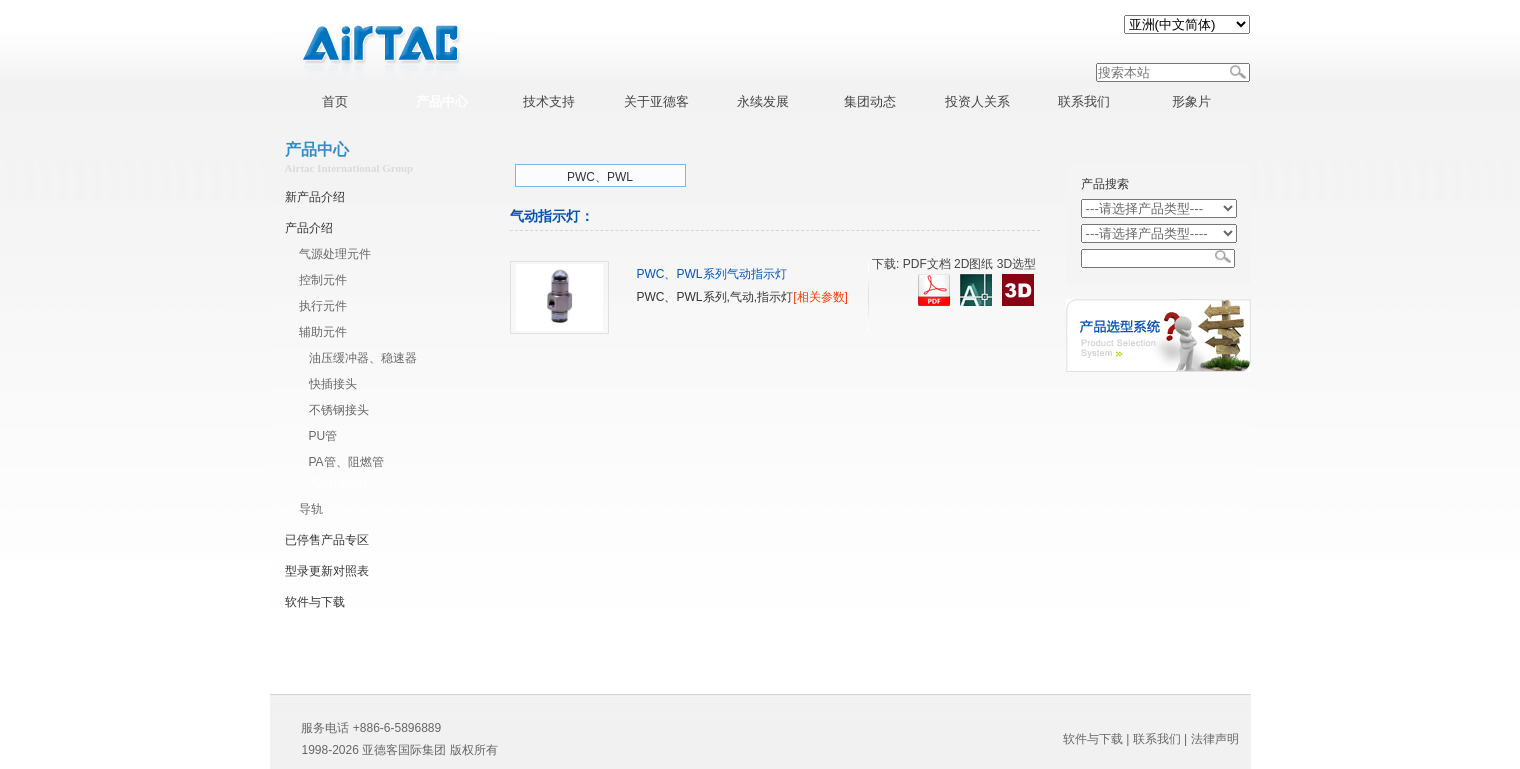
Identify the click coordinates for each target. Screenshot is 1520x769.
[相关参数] (820, 297)
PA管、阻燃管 (346, 462)
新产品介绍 (315, 197)
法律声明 (1215, 739)
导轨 (311, 509)
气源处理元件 (335, 254)
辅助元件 (323, 332)
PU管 (323, 436)
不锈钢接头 (339, 410)
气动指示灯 (339, 483)
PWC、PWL (600, 177)
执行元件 (323, 306)
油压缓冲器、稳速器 (363, 358)
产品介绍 (309, 228)
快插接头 (333, 384)
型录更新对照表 (327, 571)
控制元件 (323, 280)
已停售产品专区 (327, 540)
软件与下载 (315, 602)
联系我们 (1157, 739)
